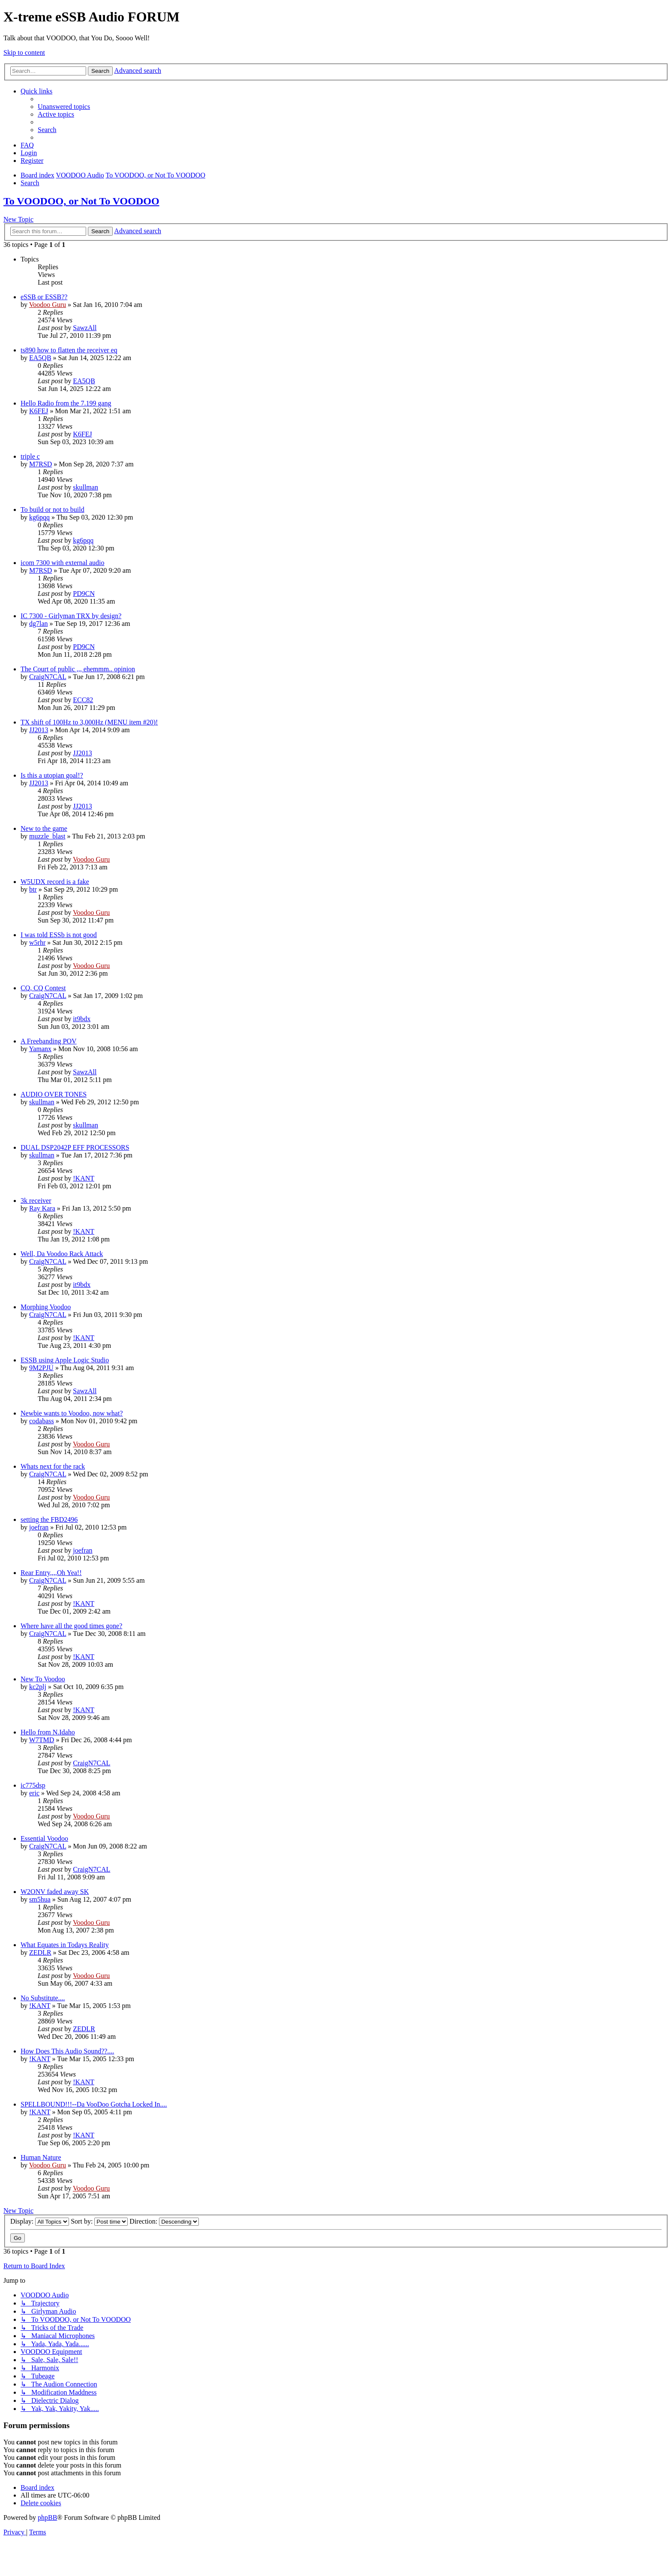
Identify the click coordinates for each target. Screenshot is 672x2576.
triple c (30, 456)
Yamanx (40, 1048)
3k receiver (36, 1200)
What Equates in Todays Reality (65, 1944)
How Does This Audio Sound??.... (67, 2051)
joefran (38, 1527)
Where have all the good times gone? (71, 1625)
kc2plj (37, 1686)
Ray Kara (42, 1208)
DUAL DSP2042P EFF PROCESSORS (75, 1147)
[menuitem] (64, 106)
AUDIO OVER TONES (54, 1094)
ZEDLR (40, 1952)
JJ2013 (38, 729)
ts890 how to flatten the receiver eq (69, 350)
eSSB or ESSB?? (44, 297)
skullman (85, 487)
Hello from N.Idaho (48, 1732)
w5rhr (37, 942)
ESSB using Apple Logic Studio (65, 1360)
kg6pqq (39, 517)
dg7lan (38, 623)
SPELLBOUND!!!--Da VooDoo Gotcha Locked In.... (94, 2104)
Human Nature (41, 2157)
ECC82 (83, 699)
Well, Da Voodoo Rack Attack (62, 1253)
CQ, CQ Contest (43, 988)
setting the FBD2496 (49, 1519)
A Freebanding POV (49, 1041)
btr (33, 889)
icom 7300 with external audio (63, 562)
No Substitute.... (43, 1998)
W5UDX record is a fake (55, 881)
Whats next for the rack (53, 1466)
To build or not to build (52, 509)
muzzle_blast (47, 836)
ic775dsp (33, 1785)
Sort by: (99, 2221)
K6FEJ (38, 411)
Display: (39, 2221)
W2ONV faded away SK (55, 1891)
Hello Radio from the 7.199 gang (66, 403)
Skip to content (24, 52)
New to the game (44, 828)
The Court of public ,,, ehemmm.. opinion (78, 669)
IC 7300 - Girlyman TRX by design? (71, 615)
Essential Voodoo (44, 1838)
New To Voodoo (43, 1679)
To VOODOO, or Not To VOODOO (81, 201)
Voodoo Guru (47, 304)
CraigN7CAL (47, 676)
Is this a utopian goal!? (52, 775)
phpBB (47, 2517)
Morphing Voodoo (46, 1307)
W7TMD (41, 1739)
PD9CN (84, 593)
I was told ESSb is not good (59, 934)
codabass (41, 1421)
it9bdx (81, 1018)
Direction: (164, 2221)
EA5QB (40, 357)
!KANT (83, 1178)
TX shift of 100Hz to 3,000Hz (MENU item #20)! (89, 722)
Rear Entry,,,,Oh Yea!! (51, 1572)
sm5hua (40, 1899)
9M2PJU (41, 1367)
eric (34, 1793)
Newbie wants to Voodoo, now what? (72, 1413)
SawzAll (84, 327)
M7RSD (40, 464)
